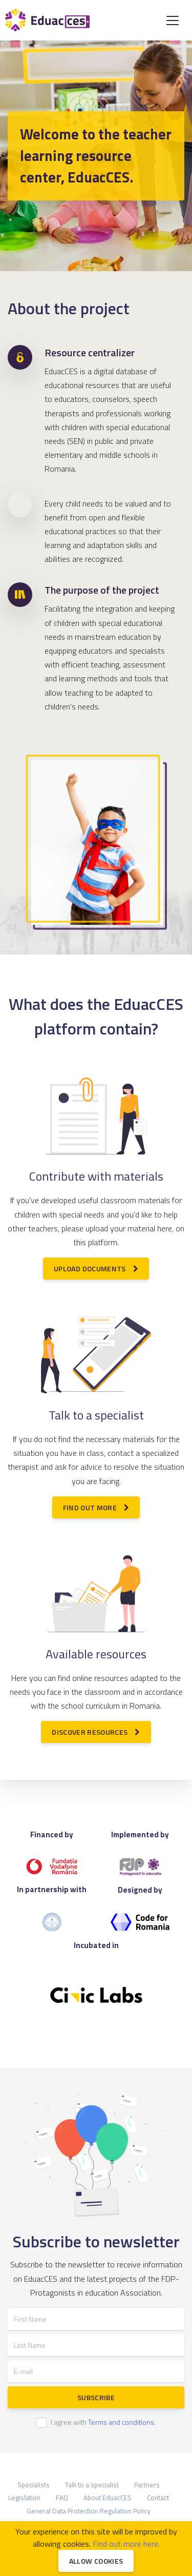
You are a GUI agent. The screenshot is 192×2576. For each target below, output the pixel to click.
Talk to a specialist (92, 2485)
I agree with (103, 2422)
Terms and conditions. (122, 2422)
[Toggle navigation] (172, 20)
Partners (147, 2485)
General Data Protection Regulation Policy (89, 2511)
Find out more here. (126, 2544)
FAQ (62, 2497)
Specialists (33, 2485)
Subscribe (96, 2397)
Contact (158, 2497)
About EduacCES (107, 2497)
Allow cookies (96, 2560)
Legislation (24, 2497)
